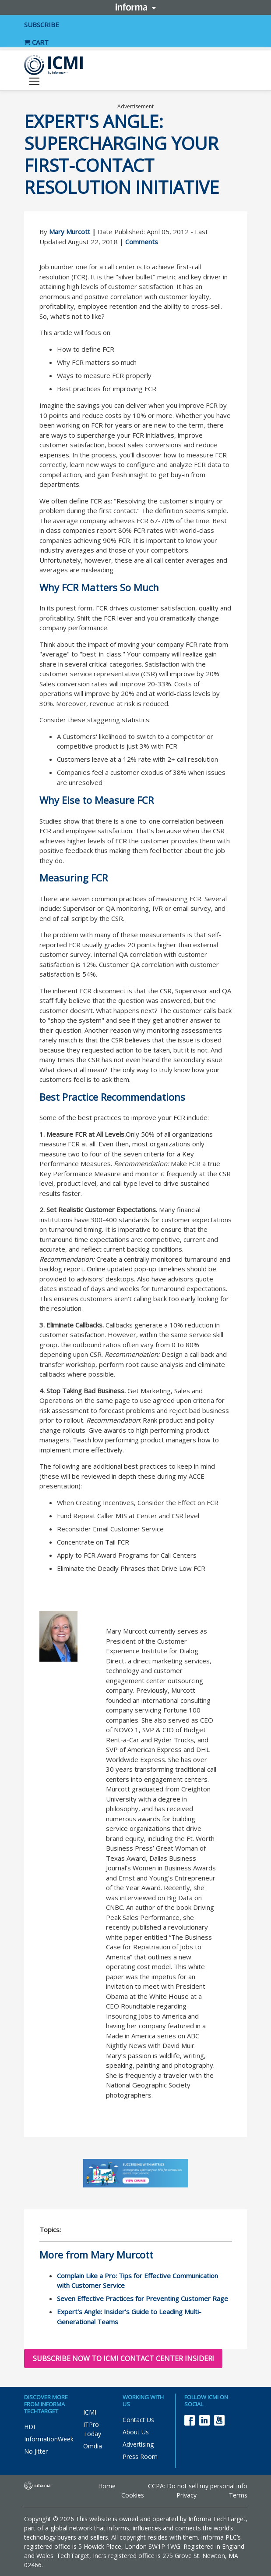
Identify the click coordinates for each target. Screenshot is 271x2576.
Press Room (140, 2456)
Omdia (92, 2446)
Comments (141, 241)
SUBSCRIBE (41, 24)
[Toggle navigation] (34, 82)
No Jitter (36, 2451)
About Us (136, 2432)
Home (107, 2486)
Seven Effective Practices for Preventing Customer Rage (142, 2298)
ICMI (89, 2412)
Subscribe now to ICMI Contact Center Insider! (123, 2358)
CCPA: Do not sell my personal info (197, 2486)
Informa (136, 7)
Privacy (186, 2495)
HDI (29, 2427)
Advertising (138, 2444)
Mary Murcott (69, 231)
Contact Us (138, 2419)
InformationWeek (49, 2439)
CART (36, 42)
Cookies (132, 2495)
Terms (238, 2495)
